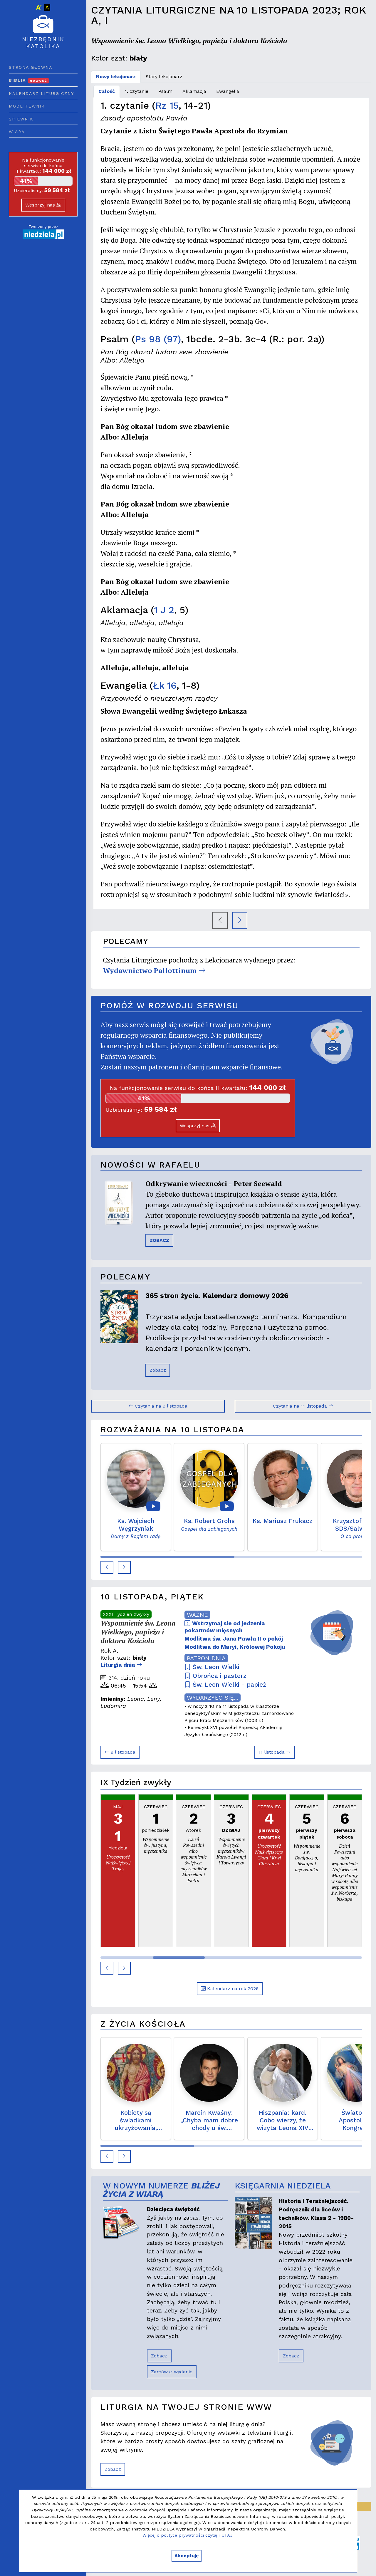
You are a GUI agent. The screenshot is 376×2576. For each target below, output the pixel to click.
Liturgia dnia (121, 1664)
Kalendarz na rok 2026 (229, 1988)
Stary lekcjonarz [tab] (164, 76)
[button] (106, 1567)
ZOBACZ (159, 1240)
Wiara (17, 131)
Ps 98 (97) (158, 339)
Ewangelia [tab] (227, 91)
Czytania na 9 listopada (158, 1406)
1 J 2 (164, 610)
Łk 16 (165, 685)
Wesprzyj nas (43, 205)
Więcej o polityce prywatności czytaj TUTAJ (187, 2535)
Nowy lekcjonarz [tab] (116, 76)
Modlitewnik (27, 106)
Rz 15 (167, 105)
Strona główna (30, 67)
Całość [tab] (106, 91)
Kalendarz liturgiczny (41, 93)
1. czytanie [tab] (136, 91)
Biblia (29, 80)
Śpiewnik (21, 119)
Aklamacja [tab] (194, 91)
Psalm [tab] (165, 91)
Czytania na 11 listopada (303, 1406)
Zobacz (158, 1370)
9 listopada (120, 1752)
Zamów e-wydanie (171, 2371)
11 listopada (274, 1752)
